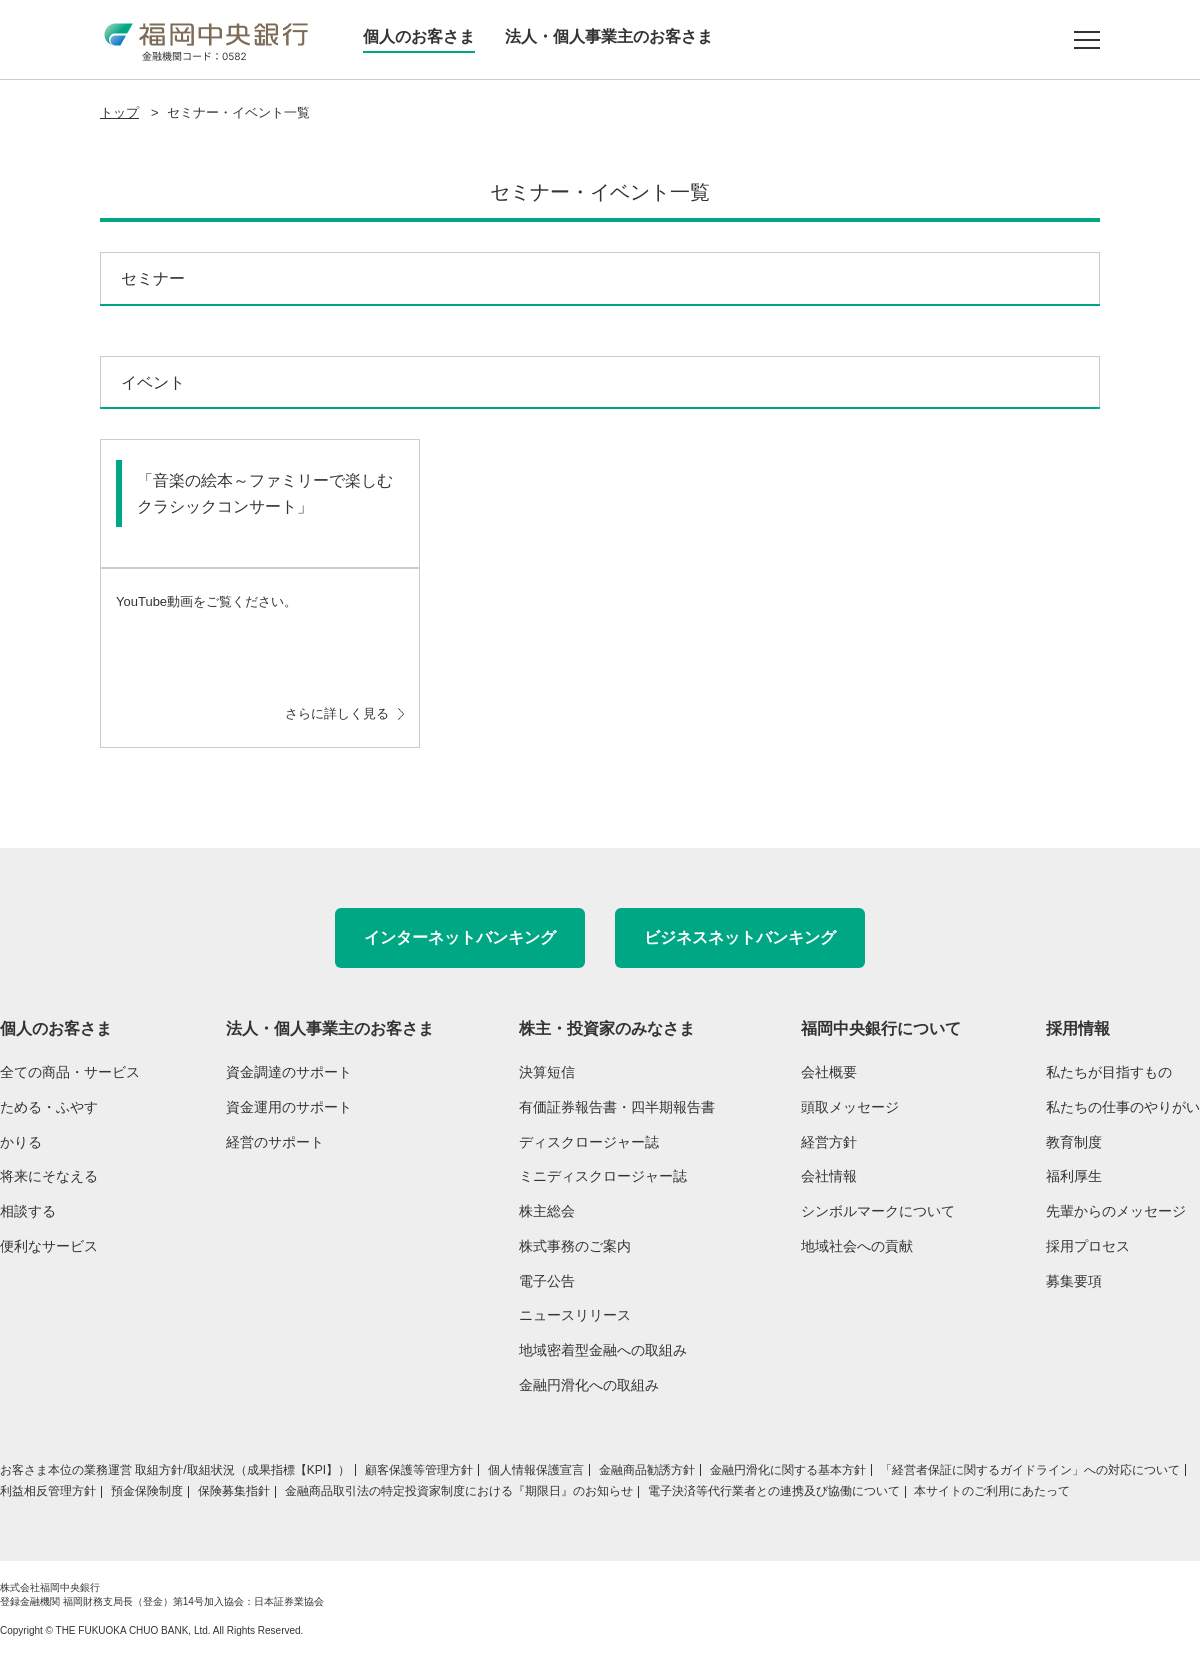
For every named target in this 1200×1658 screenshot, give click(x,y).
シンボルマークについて (878, 1211)
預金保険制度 (147, 1491)
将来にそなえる (49, 1176)
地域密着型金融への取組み (603, 1350)
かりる (21, 1142)
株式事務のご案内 (575, 1246)
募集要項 (1074, 1281)
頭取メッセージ (850, 1107)
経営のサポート (275, 1142)
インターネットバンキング (460, 937)
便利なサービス (49, 1246)
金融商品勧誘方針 (647, 1470)
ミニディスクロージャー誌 (603, 1176)
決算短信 (547, 1072)
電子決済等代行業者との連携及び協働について (774, 1491)
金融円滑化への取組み (589, 1385)
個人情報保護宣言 (536, 1470)
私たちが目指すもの (1109, 1072)
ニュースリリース (575, 1315)
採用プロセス (1088, 1246)
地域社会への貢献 (857, 1246)
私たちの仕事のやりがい (1123, 1107)
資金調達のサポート (289, 1072)
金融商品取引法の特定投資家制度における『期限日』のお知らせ (459, 1491)
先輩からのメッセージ (1116, 1211)
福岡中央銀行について (881, 1028)
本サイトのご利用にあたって (992, 1491)
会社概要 (829, 1072)
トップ (119, 112)
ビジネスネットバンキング (740, 937)
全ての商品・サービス (70, 1072)
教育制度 (1074, 1142)
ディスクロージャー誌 (589, 1142)
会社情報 (829, 1176)
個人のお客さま (419, 36)
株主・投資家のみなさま (607, 1028)
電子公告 (547, 1281)
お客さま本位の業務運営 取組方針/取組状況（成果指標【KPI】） (175, 1470)
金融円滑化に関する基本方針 (788, 1470)
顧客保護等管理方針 (419, 1470)
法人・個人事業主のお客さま (609, 36)
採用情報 (1078, 1028)
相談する (28, 1211)
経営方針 (829, 1142)
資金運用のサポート (289, 1107)
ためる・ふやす (49, 1107)
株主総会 (547, 1211)
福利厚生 (1074, 1176)
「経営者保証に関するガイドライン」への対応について (1030, 1470)
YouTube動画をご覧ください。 (260, 660)
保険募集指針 (234, 1491)
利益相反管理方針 (48, 1491)
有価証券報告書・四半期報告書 (617, 1107)
